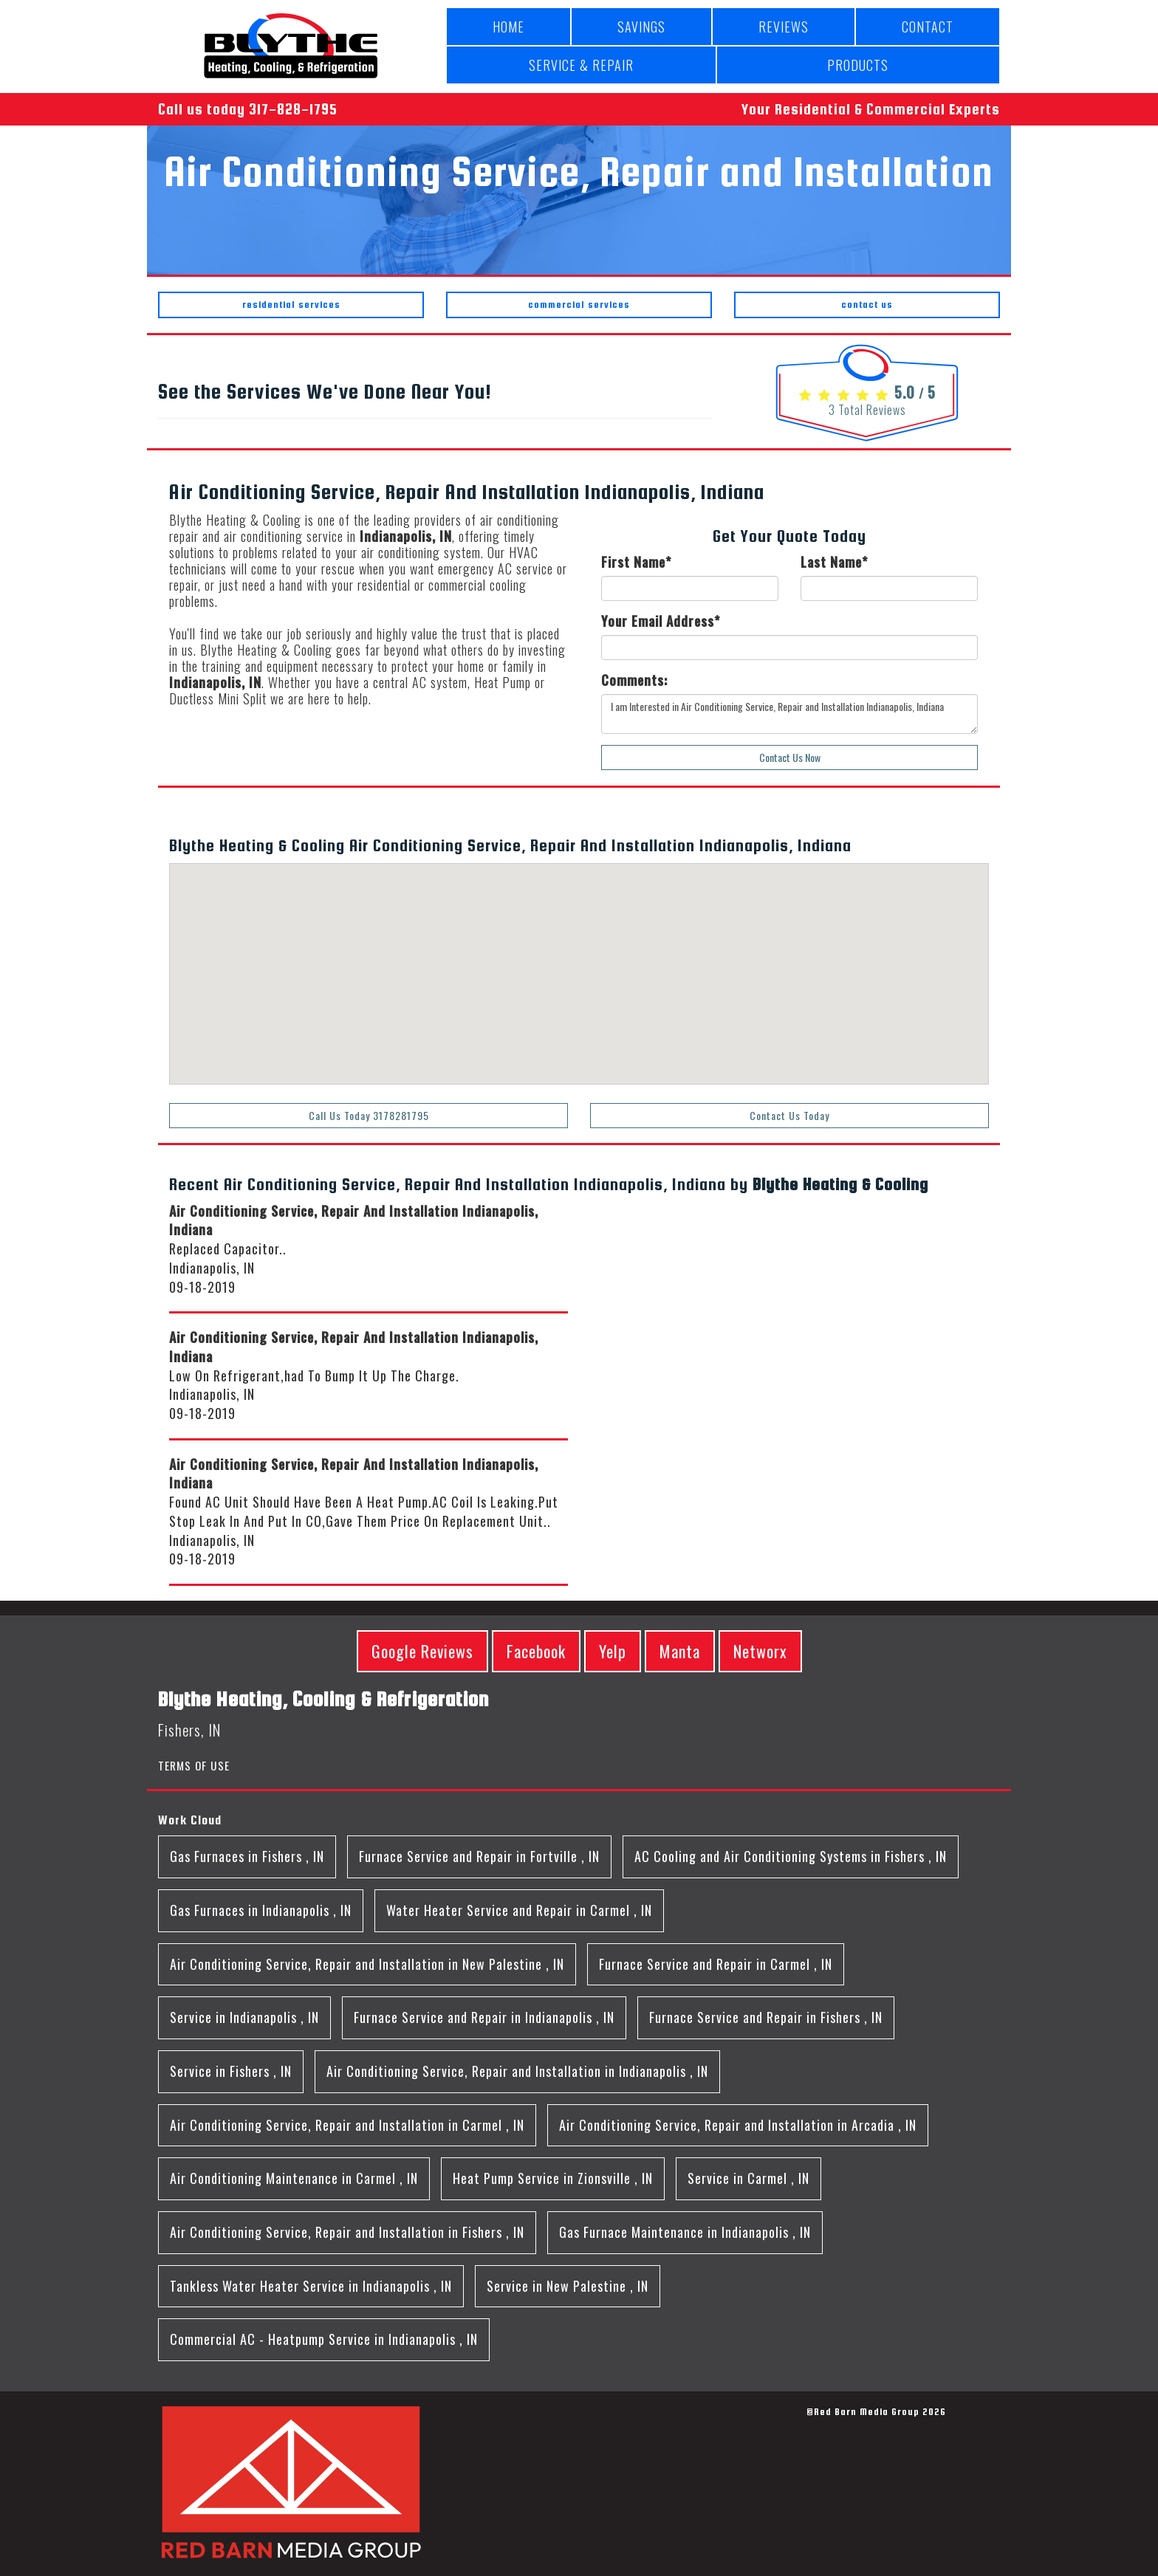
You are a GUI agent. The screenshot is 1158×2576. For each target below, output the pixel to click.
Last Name (834, 562)
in (247, 1856)
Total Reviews (867, 410)
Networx (760, 1651)
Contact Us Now (789, 757)
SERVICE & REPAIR (581, 65)
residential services (291, 304)
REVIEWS (783, 26)
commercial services (579, 304)
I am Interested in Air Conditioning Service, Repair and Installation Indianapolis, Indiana (789, 714)
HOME (508, 26)
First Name (636, 562)
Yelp (612, 1651)
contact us (867, 304)
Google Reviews (422, 1651)
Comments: (634, 680)
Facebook (536, 1651)
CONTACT (927, 26)
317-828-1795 (293, 108)
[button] (501, 1062)
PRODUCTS (857, 65)
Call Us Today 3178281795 (369, 1115)
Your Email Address (660, 621)
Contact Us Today (789, 1115)
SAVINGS (641, 26)
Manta (679, 1651)
